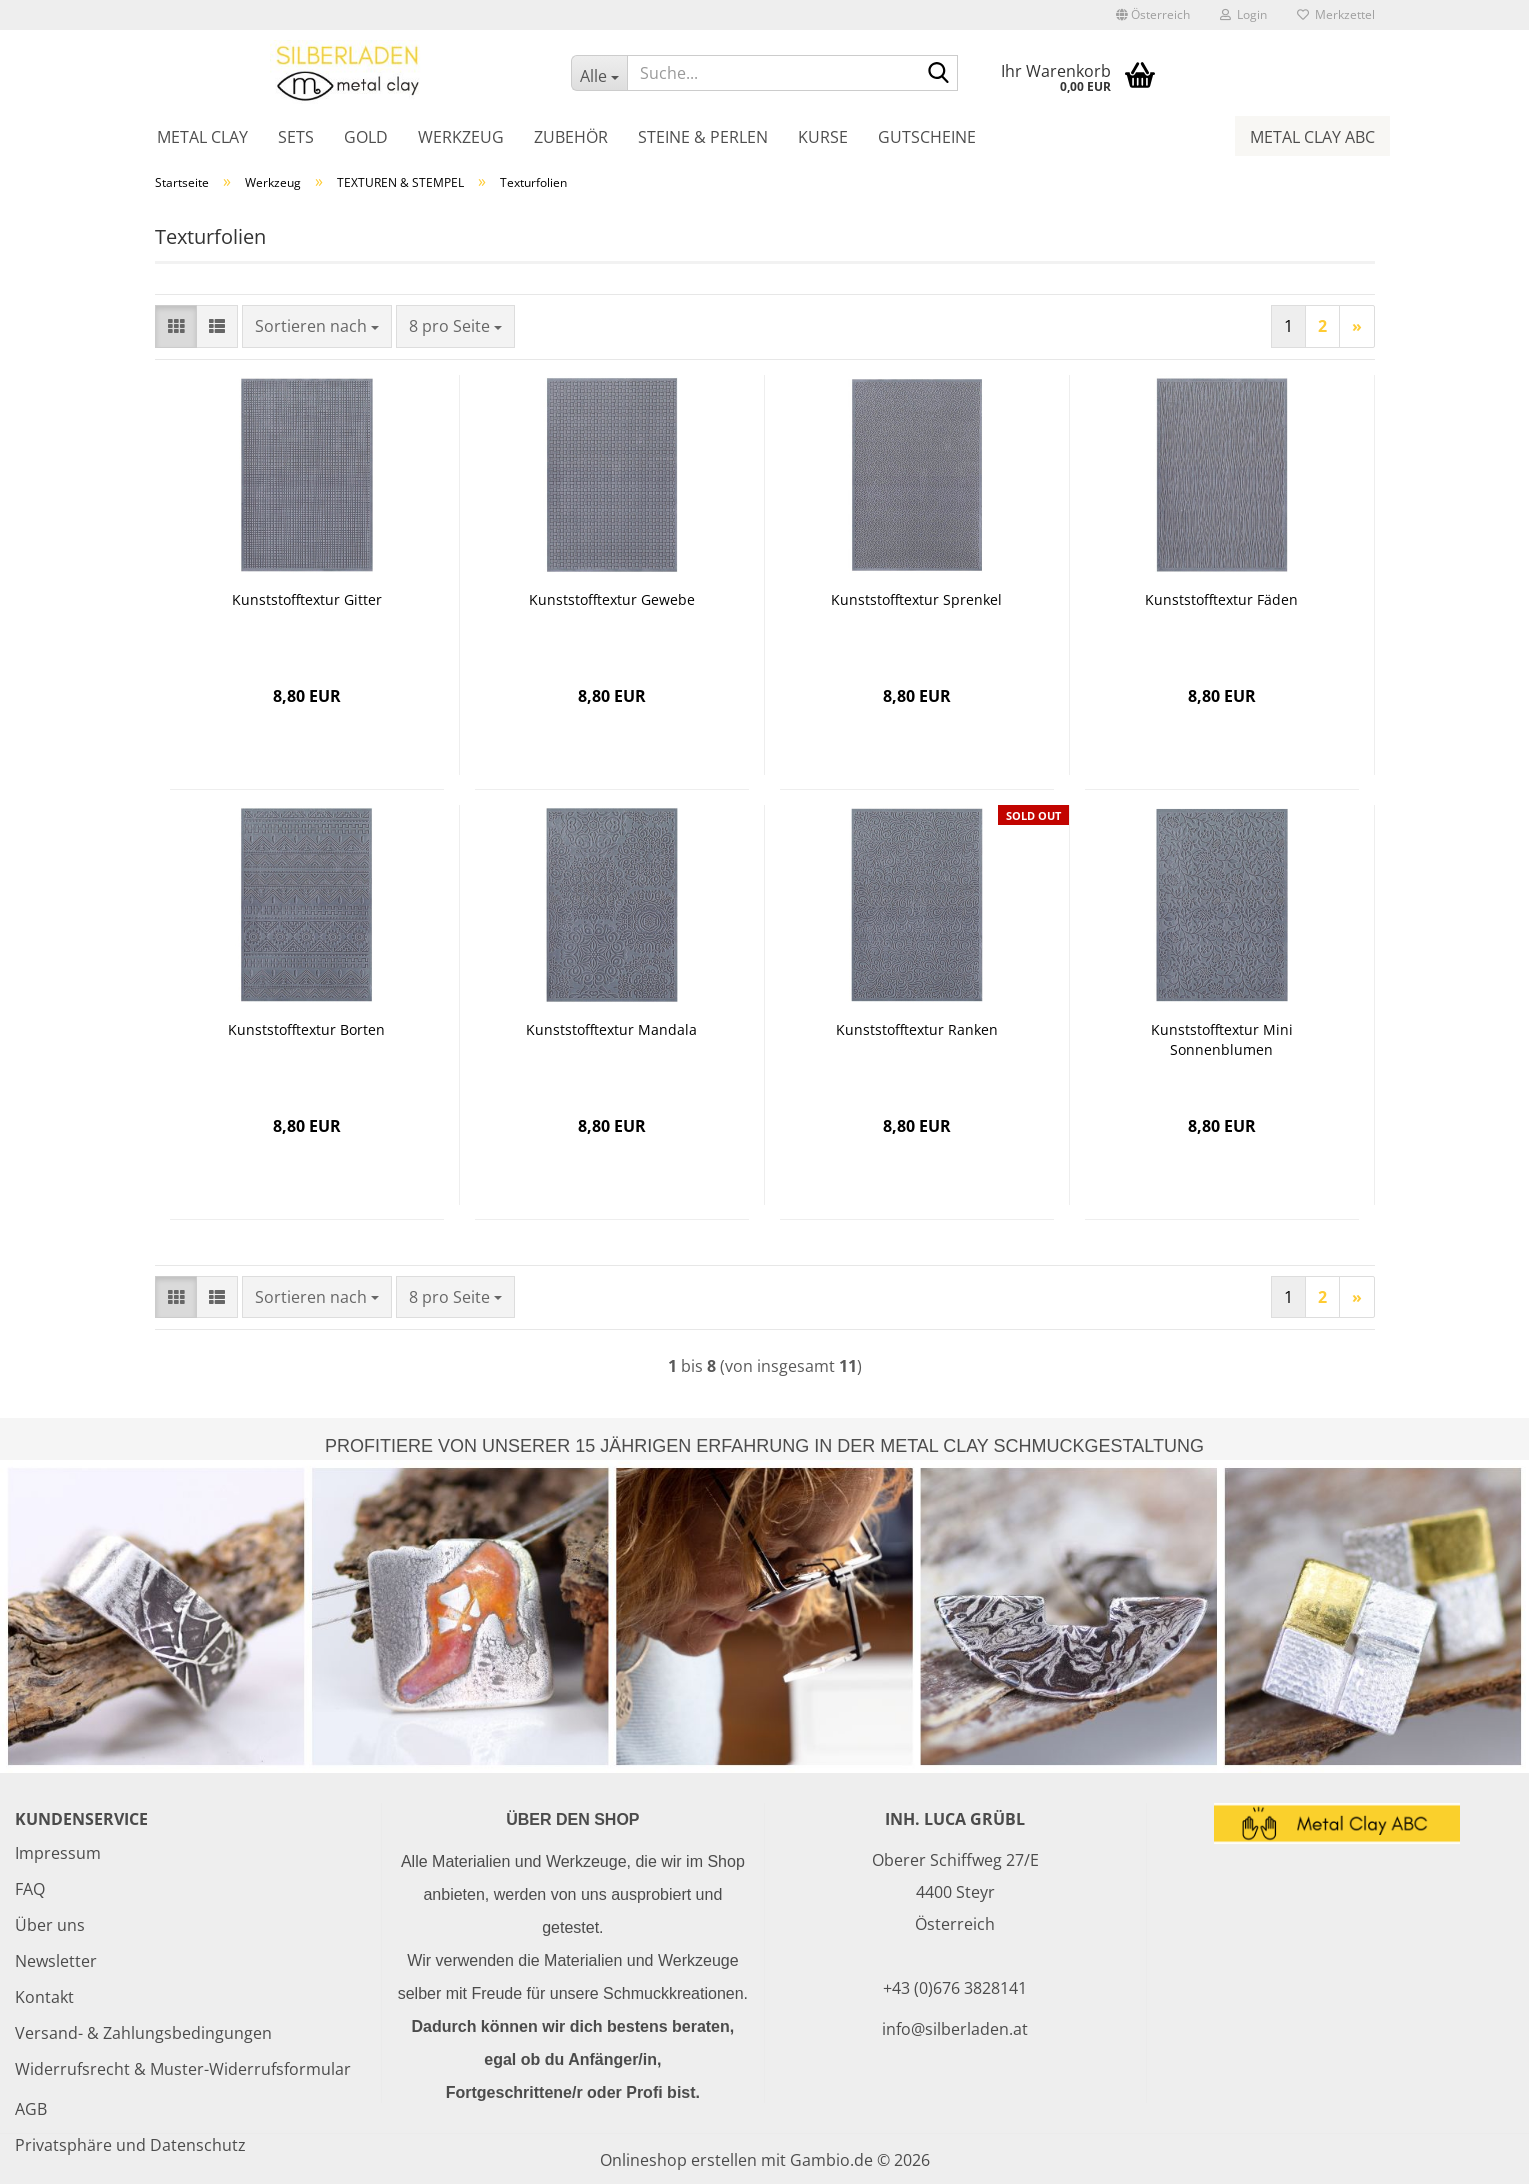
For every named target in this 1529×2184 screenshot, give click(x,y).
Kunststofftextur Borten (306, 1029)
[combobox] (317, 326)
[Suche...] (599, 73)
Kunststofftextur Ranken (917, 1029)
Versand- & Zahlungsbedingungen (143, 2033)
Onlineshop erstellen (678, 2160)
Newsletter (56, 1961)
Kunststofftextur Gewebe (612, 599)
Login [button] (1243, 14)
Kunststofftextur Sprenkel (916, 599)
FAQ (30, 1889)
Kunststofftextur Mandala (611, 1029)
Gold (366, 137)
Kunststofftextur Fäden (1221, 599)
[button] (1153, 15)
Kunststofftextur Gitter (307, 599)
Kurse (823, 137)
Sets (296, 137)
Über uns (50, 1925)
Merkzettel (1336, 14)
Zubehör (571, 137)
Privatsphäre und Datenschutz (130, 2145)
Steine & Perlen (703, 137)
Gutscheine (927, 137)
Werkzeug (461, 137)
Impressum (58, 1853)
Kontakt (44, 1997)
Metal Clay (202, 137)
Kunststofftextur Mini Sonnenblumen (1222, 1039)
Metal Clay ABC (1312, 137)
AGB (31, 2109)
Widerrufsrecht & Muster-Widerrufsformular (183, 2069)
